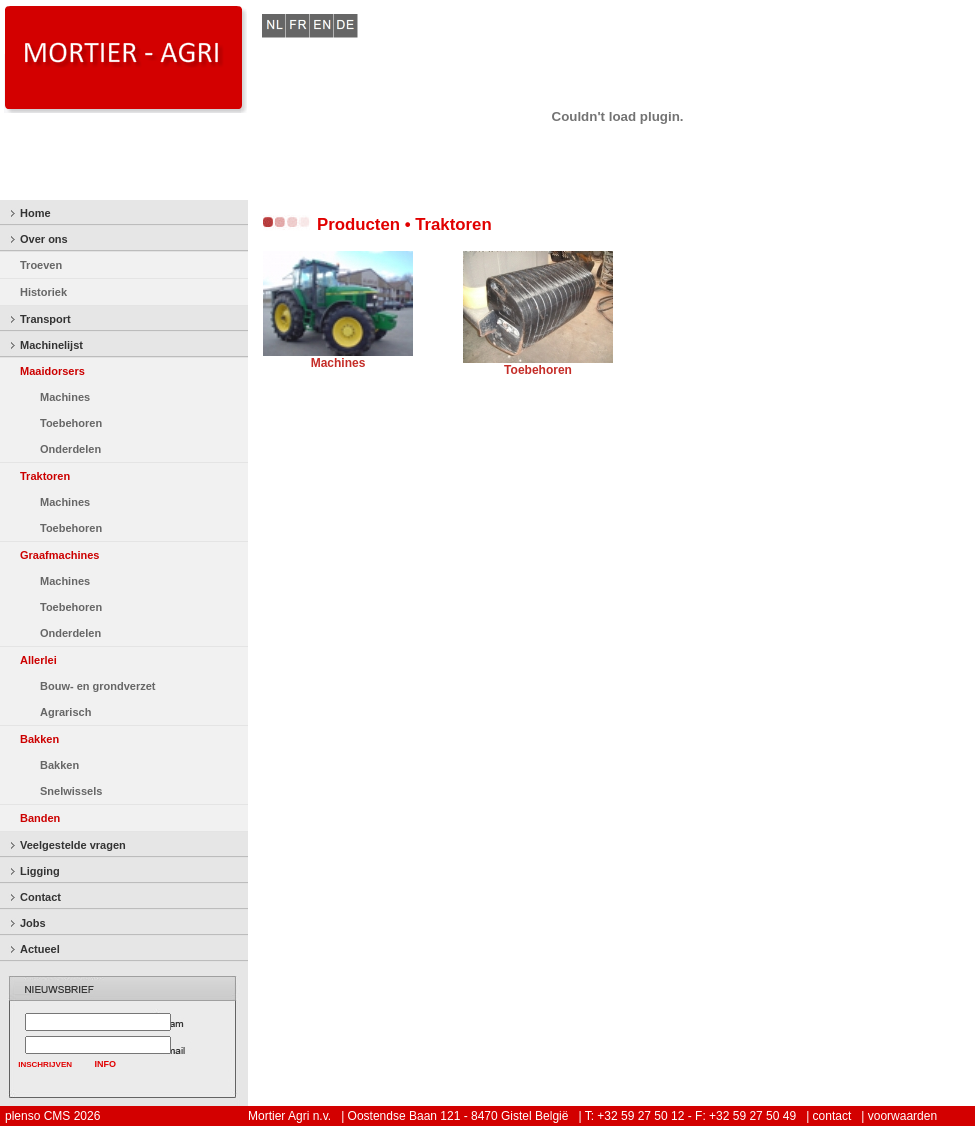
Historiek (43, 292)
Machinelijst (51, 345)
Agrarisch (65, 712)
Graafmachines (59, 555)
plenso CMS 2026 (52, 1116)
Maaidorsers (52, 371)
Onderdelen (70, 449)
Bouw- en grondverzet (98, 686)
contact (832, 1116)
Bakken (39, 739)
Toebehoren (71, 423)
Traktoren (45, 476)
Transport (45, 319)
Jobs (33, 923)
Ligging (40, 871)
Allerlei (38, 660)
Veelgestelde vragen (73, 845)
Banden (40, 818)
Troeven (41, 265)
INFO (106, 1064)
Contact (40, 897)
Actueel (40, 949)
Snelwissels (71, 791)
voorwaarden (902, 1116)
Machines (65, 397)
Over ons (44, 239)
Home (35, 213)
